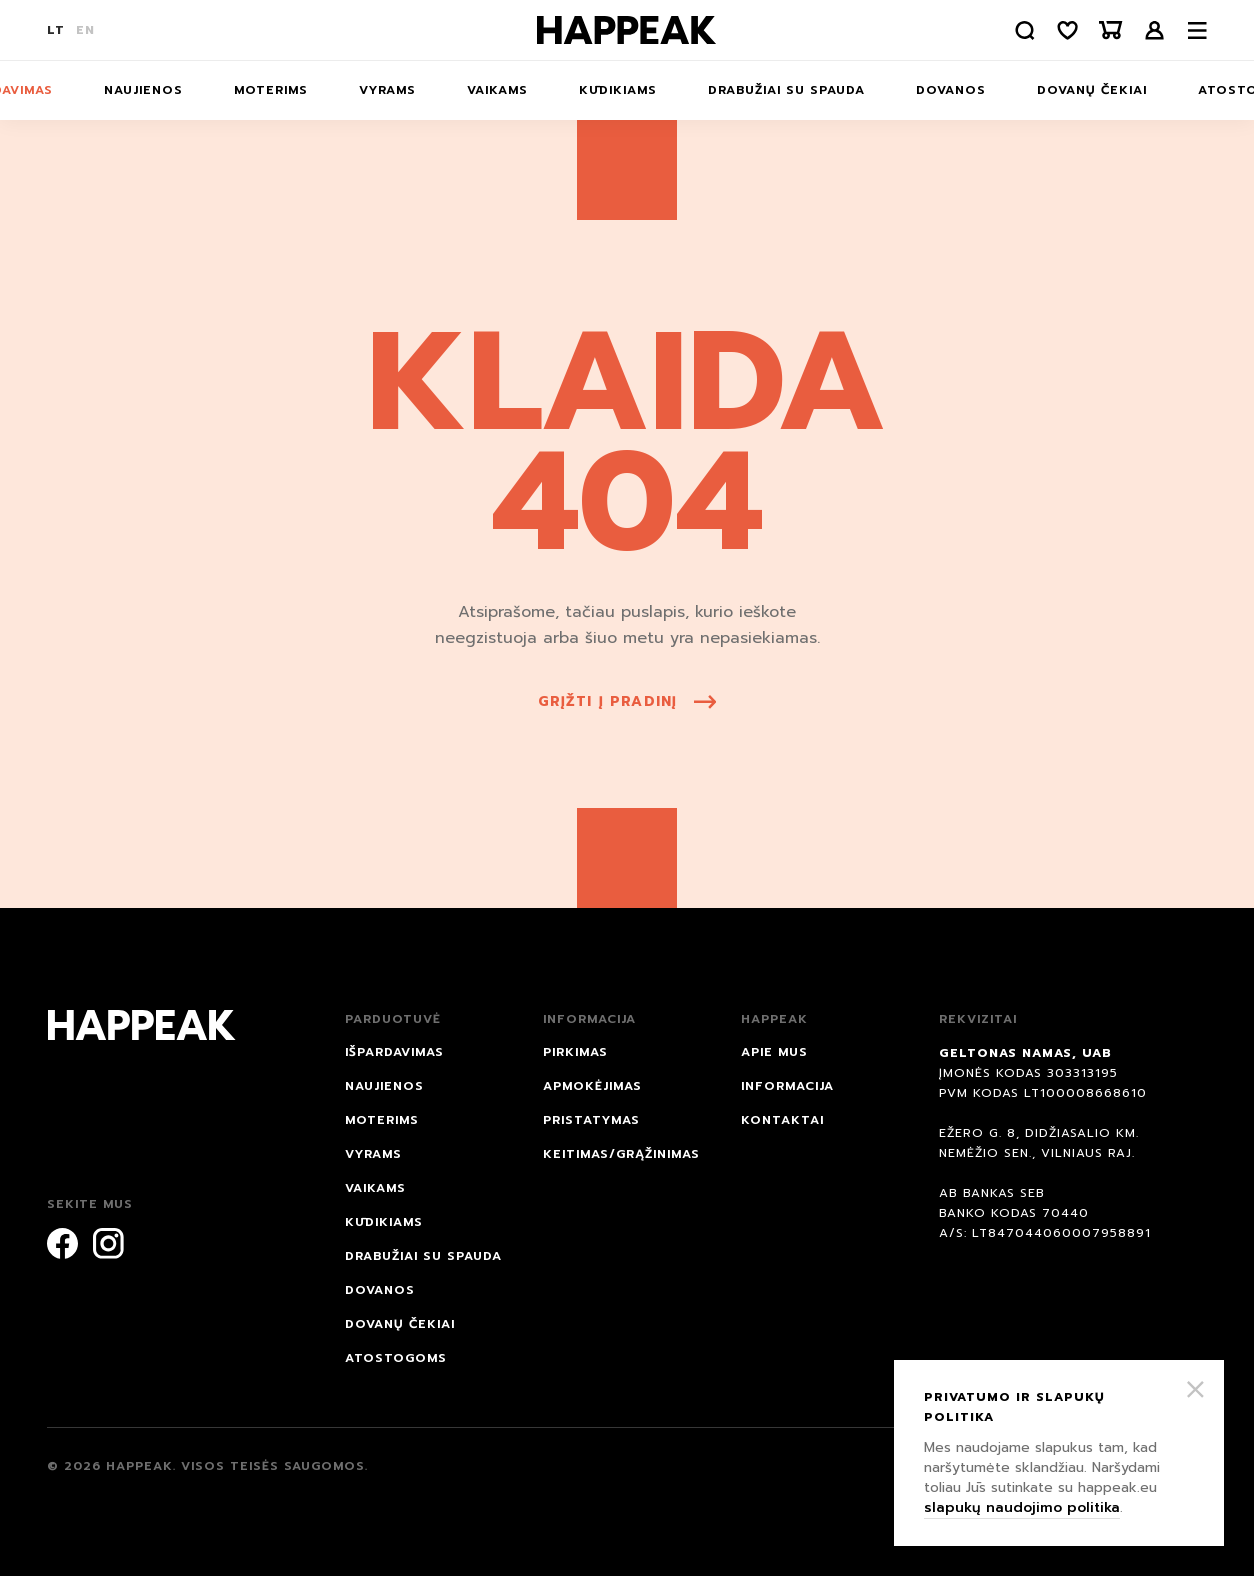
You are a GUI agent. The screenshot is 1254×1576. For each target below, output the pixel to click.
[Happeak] (627, 30)
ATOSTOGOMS (396, 1358)
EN (85, 30)
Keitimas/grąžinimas (621, 1154)
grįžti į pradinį (627, 701)
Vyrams (387, 90)
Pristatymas (591, 1120)
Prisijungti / (1155, 30)
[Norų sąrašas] (1066, 30)
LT (56, 30)
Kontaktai (782, 1120)
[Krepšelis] (1110, 30)
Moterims (271, 90)
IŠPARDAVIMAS (394, 1052)
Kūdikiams (618, 90)
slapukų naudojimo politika (1022, 1507)
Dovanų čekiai (1092, 90)
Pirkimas (575, 1052)
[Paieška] (1022, 30)
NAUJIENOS (143, 90)
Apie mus (774, 1052)
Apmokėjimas (592, 1086)
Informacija (787, 1086)
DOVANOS (951, 90)
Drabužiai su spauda (786, 90)
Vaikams (497, 90)
